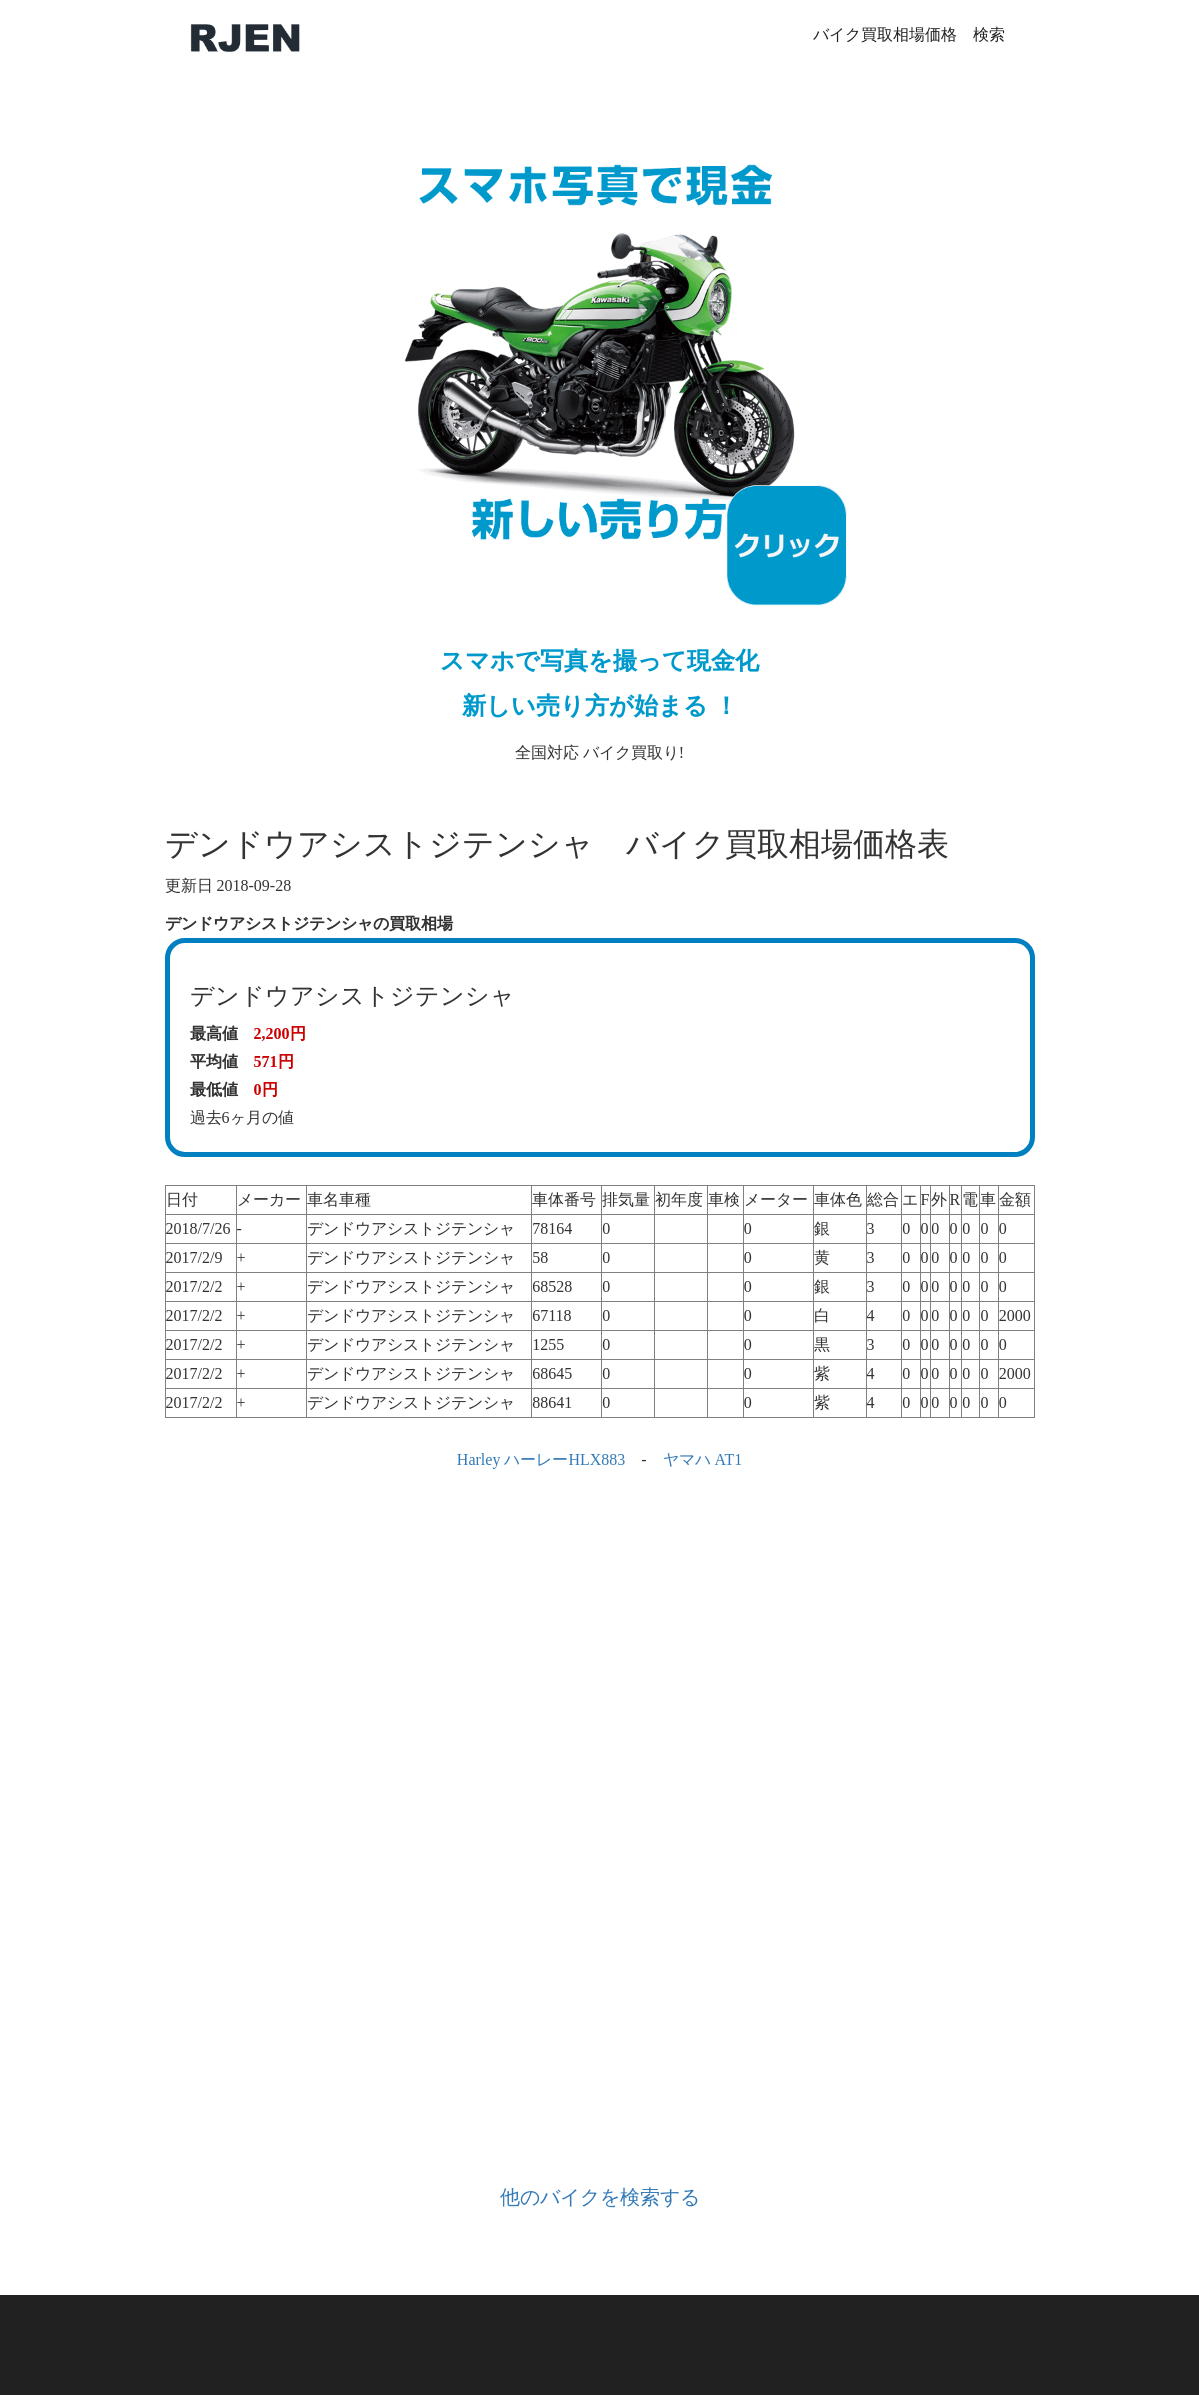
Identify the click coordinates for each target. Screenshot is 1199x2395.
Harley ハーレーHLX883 (541, 1459)
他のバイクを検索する (600, 2197)
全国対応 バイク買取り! (600, 435)
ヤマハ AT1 (703, 1459)
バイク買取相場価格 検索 (909, 34)
